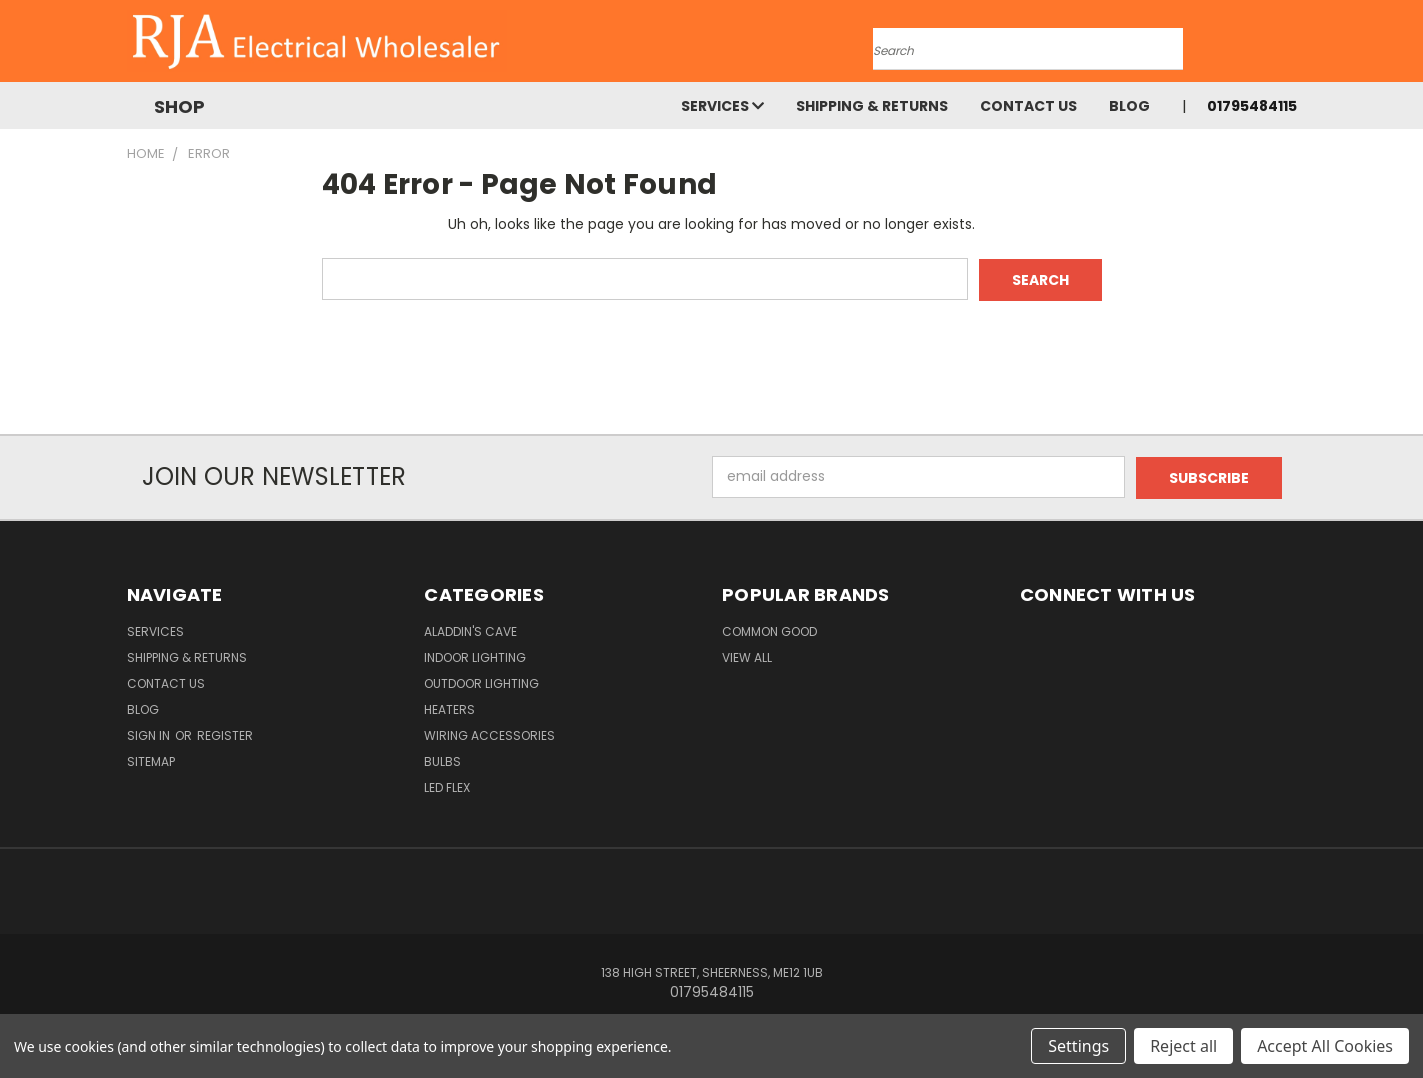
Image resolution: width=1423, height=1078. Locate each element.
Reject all (1183, 1046)
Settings (1078, 1046)
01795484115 (1252, 106)
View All (747, 655)
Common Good (769, 629)
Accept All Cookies (1325, 1046)
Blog (1129, 106)
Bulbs (442, 759)
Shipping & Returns (872, 106)
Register (225, 733)
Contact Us (1028, 106)
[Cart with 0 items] (1292, 46)
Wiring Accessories (489, 733)
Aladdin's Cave (470, 629)
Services (722, 106)
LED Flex (447, 785)
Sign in (150, 733)
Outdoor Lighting (481, 681)
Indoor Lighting (475, 655)
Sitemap (151, 759)
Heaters (449, 707)
